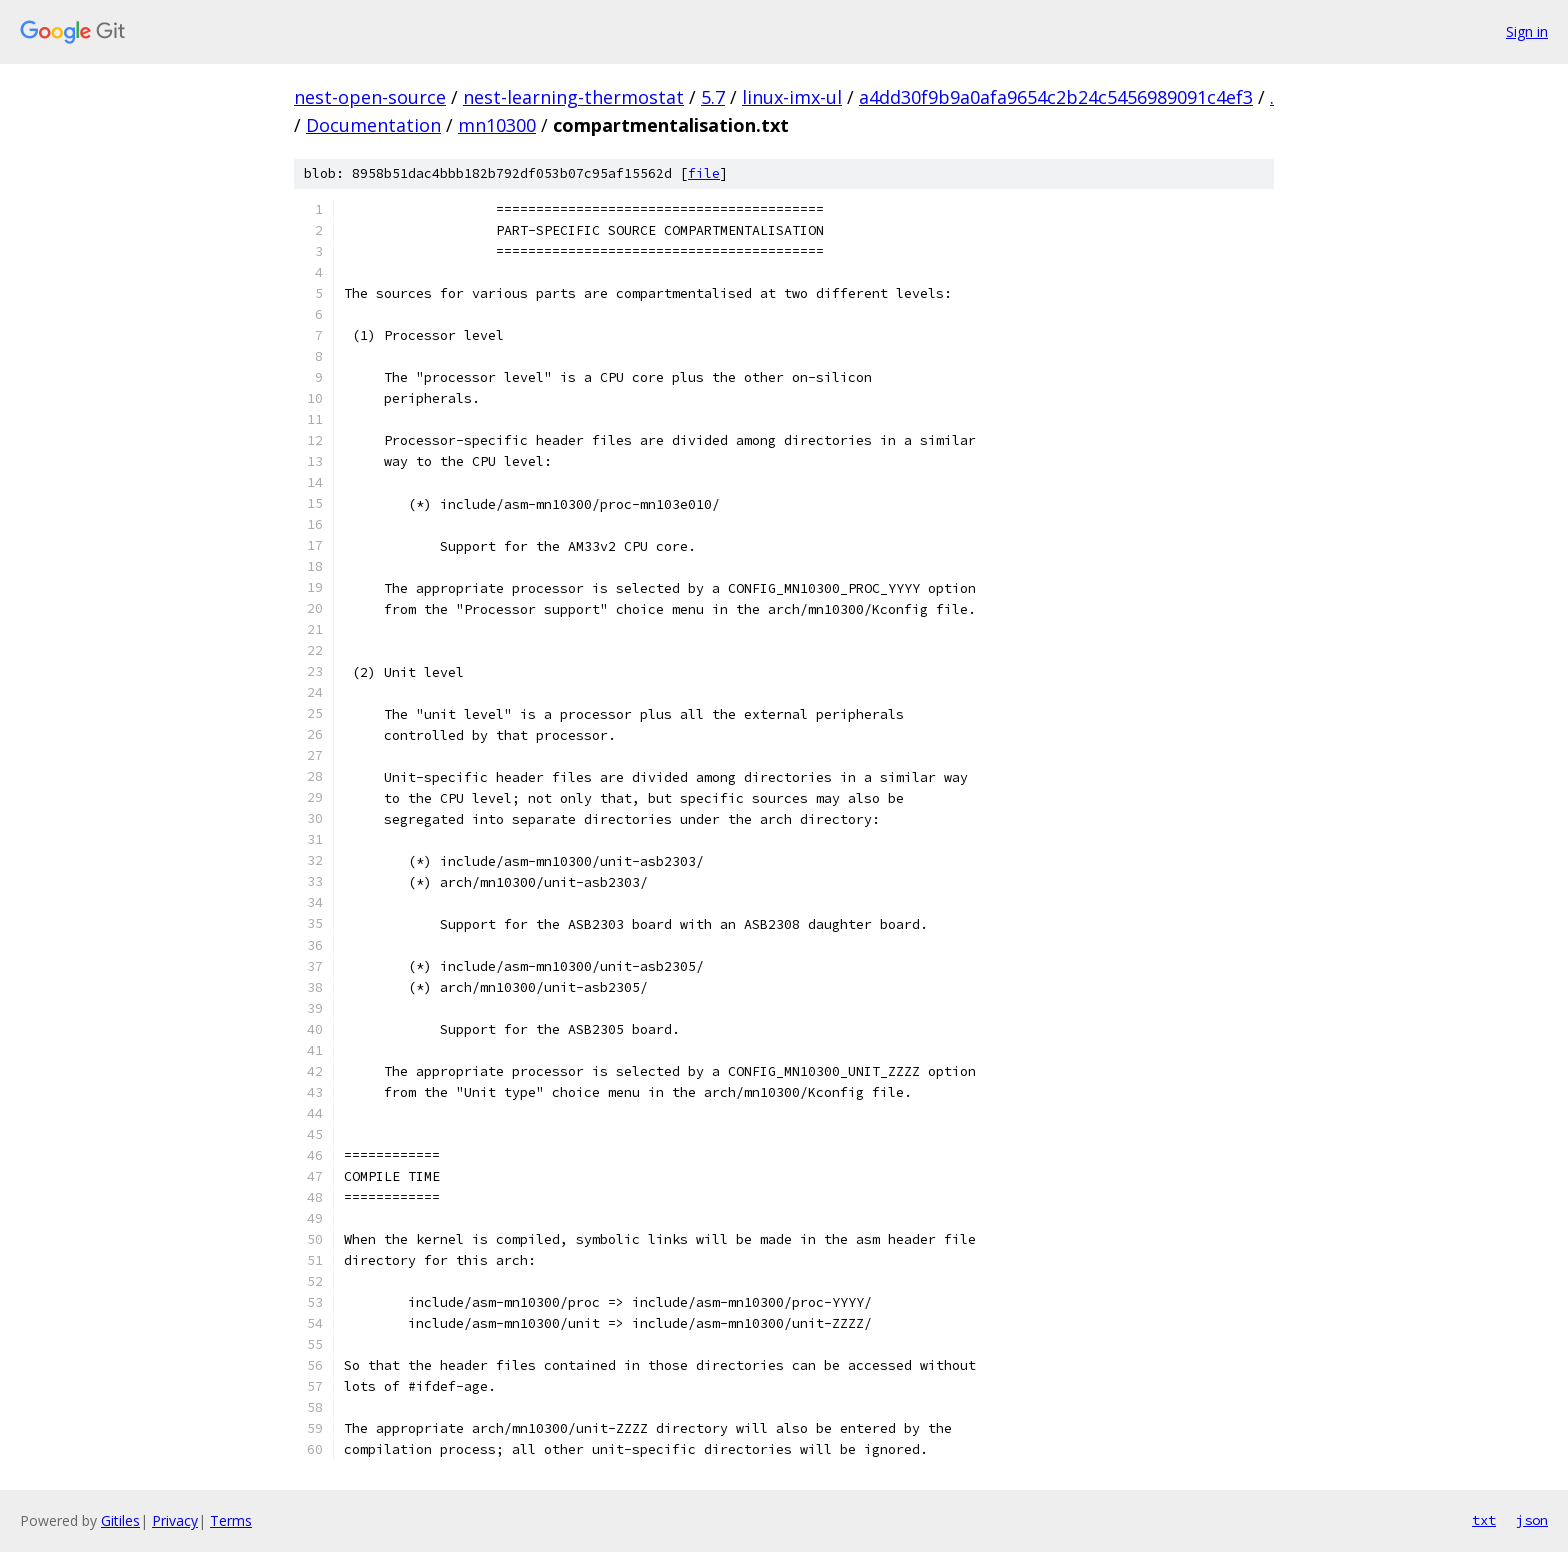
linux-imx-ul (792, 97)
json (1532, 1520)
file (704, 173)
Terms (231, 1520)
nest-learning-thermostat (573, 97)
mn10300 (497, 125)
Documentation (373, 125)
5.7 (713, 97)
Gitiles (120, 1520)
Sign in (1527, 31)
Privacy (175, 1520)
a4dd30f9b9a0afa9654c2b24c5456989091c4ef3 (1056, 97)
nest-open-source (370, 97)
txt (1484, 1520)
